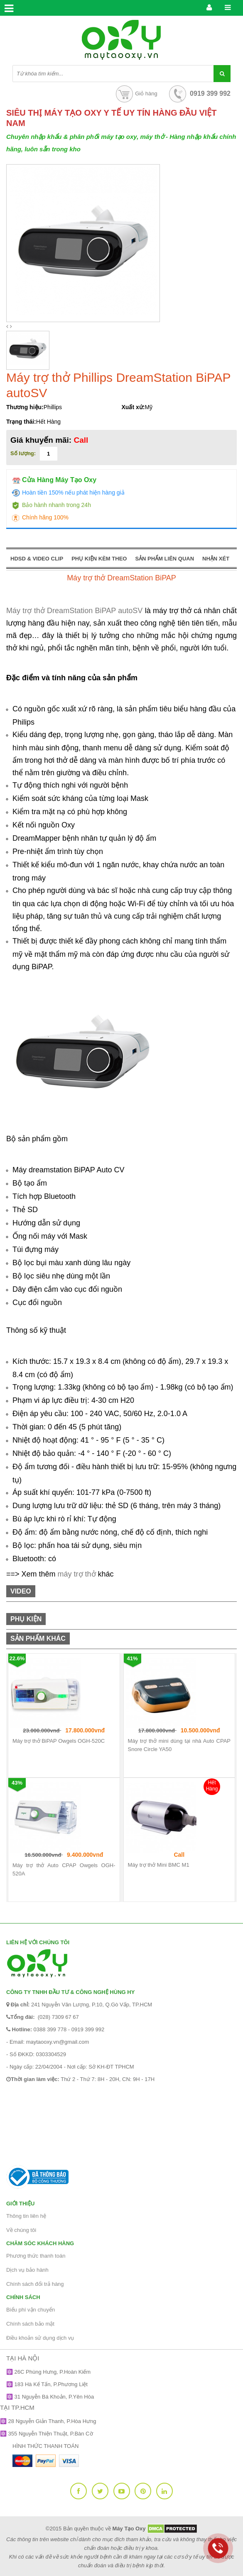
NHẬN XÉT (215, 558)
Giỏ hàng (135, 93)
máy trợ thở (77, 1574)
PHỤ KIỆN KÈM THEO (99, 558)
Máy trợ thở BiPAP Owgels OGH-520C (58, 1741)
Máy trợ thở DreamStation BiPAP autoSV (74, 610)
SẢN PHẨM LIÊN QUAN (164, 558)
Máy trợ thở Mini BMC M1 (158, 1865)
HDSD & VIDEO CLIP (36, 558)
